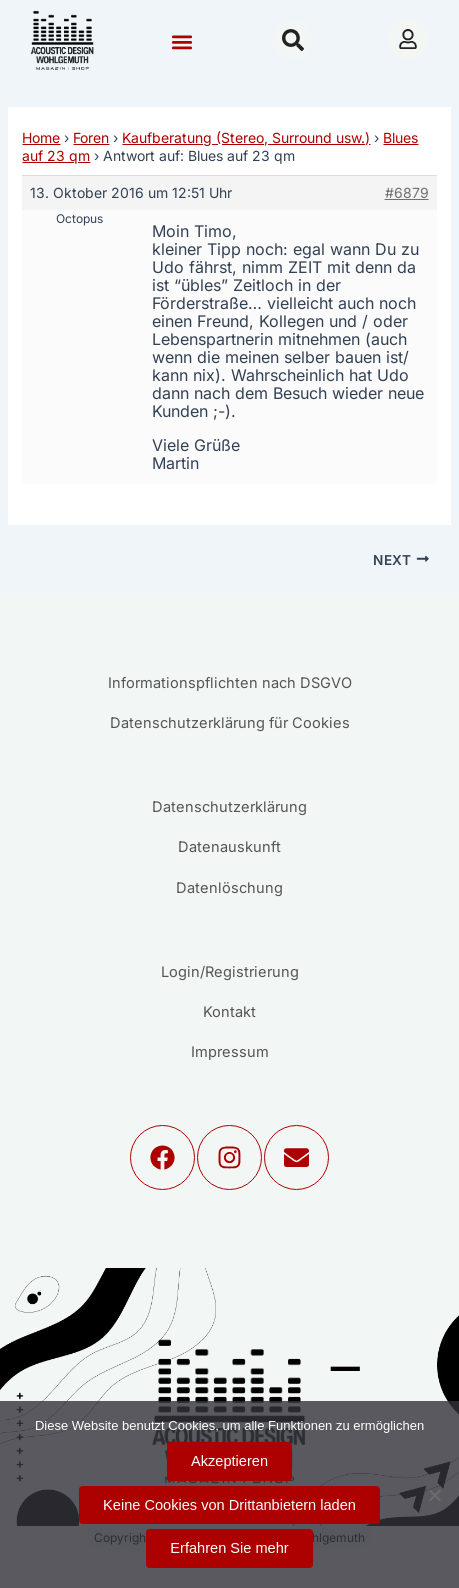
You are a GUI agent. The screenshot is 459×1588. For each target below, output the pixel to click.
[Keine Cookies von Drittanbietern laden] (434, 1495)
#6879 (407, 192)
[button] (181, 42)
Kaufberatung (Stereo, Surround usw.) (246, 137)
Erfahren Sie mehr (229, 1548)
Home (41, 137)
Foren (91, 137)
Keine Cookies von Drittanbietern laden (229, 1505)
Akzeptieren (229, 1461)
